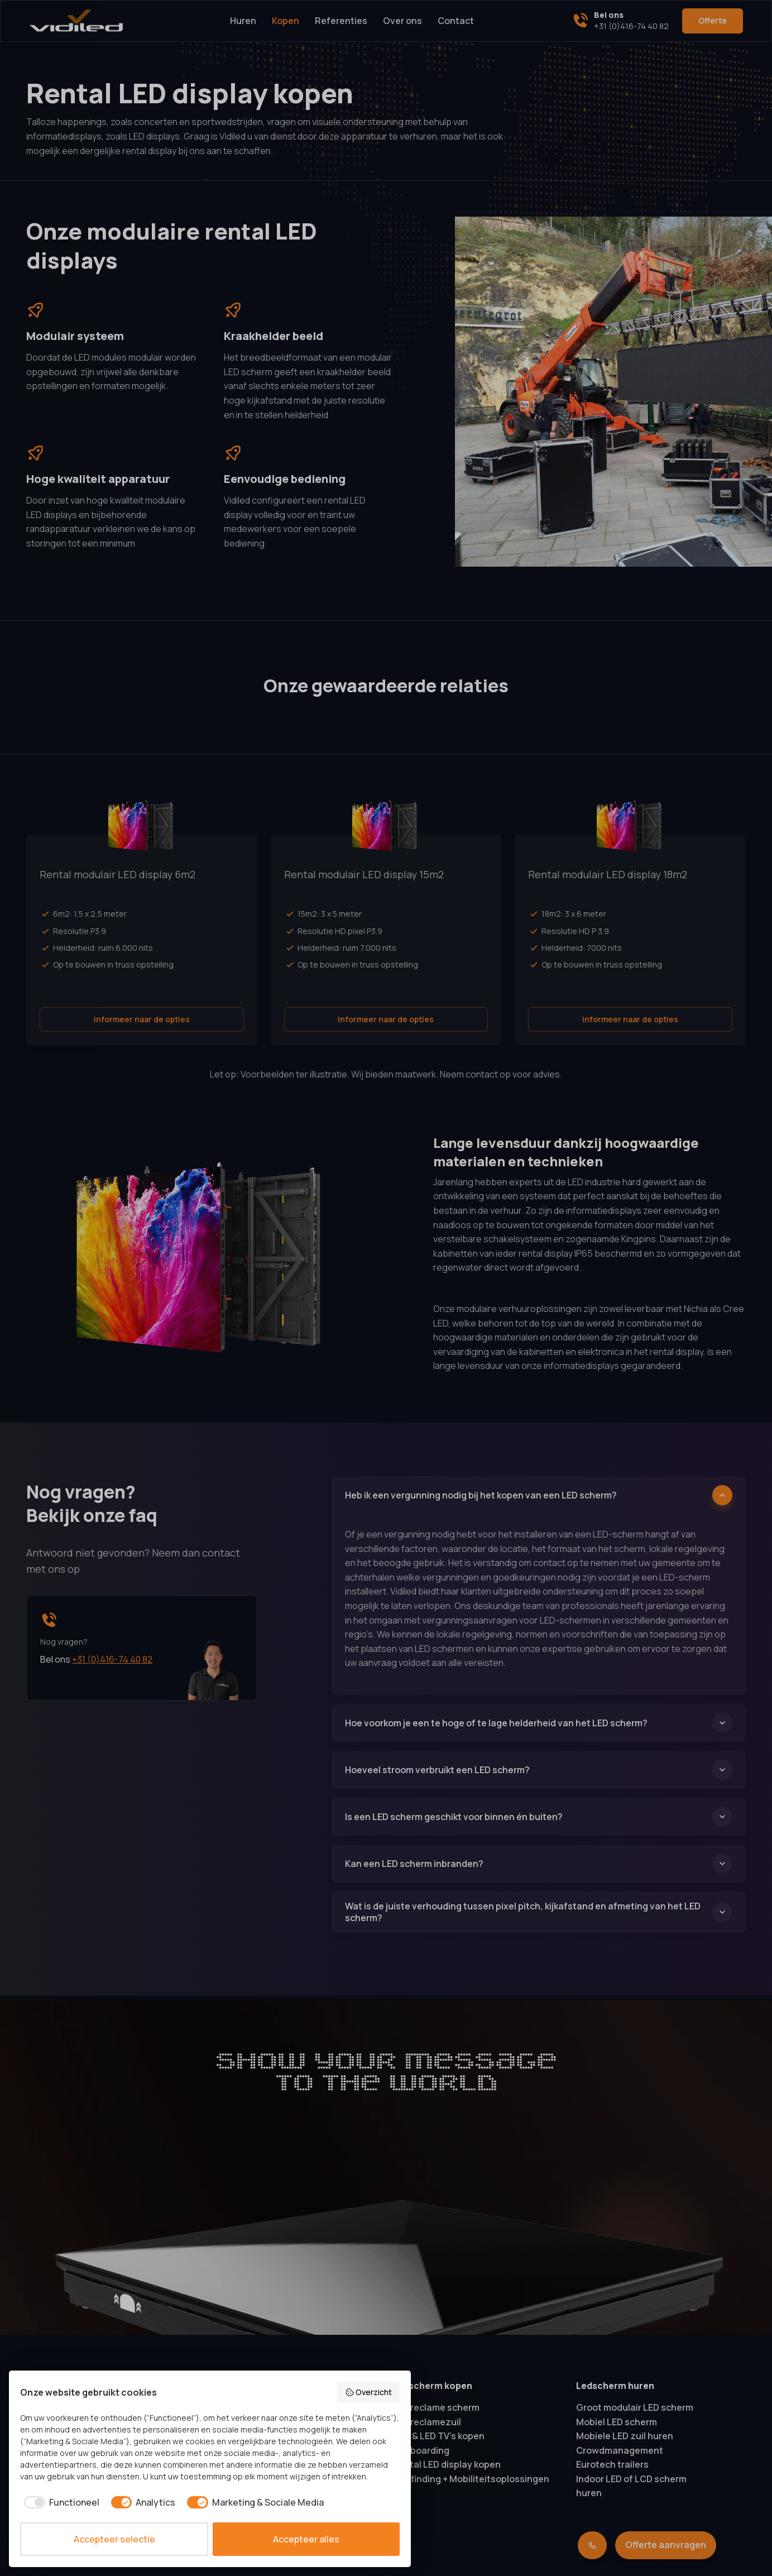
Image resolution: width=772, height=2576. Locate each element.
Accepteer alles (306, 2539)
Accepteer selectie (114, 2539)
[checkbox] (59, 2502)
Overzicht (368, 2392)
